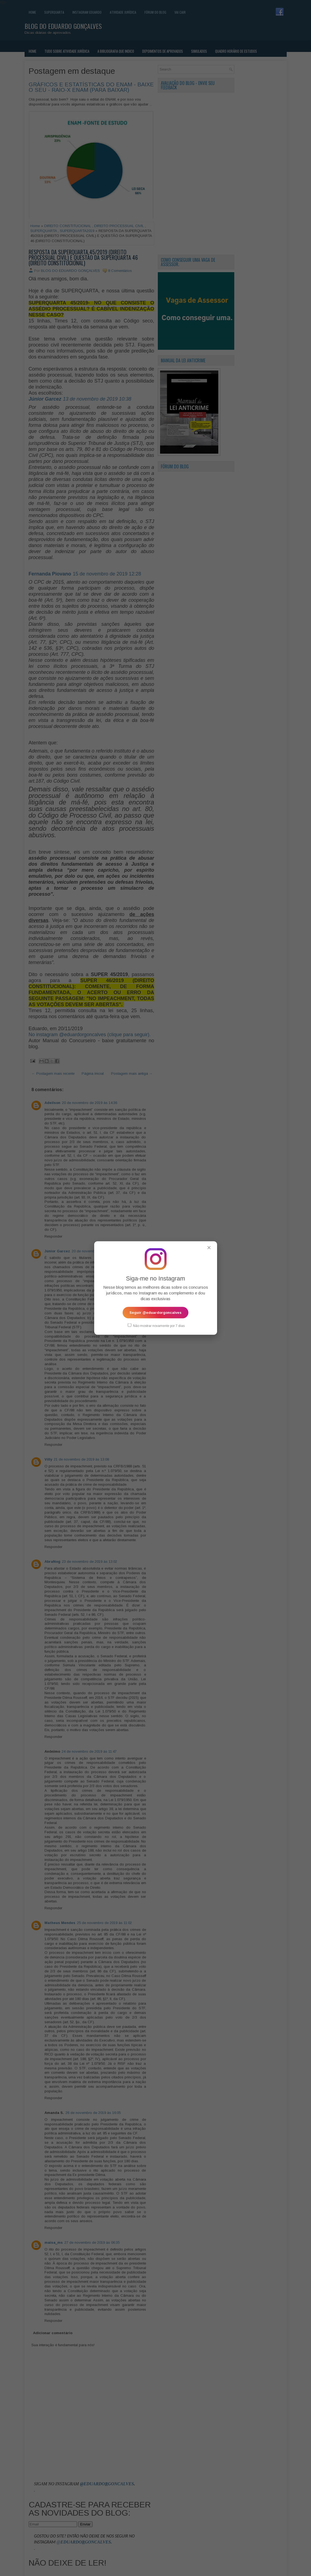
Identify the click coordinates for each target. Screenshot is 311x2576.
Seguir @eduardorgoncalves (155, 1312)
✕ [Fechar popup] (209, 1247)
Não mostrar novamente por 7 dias (156, 1325)
